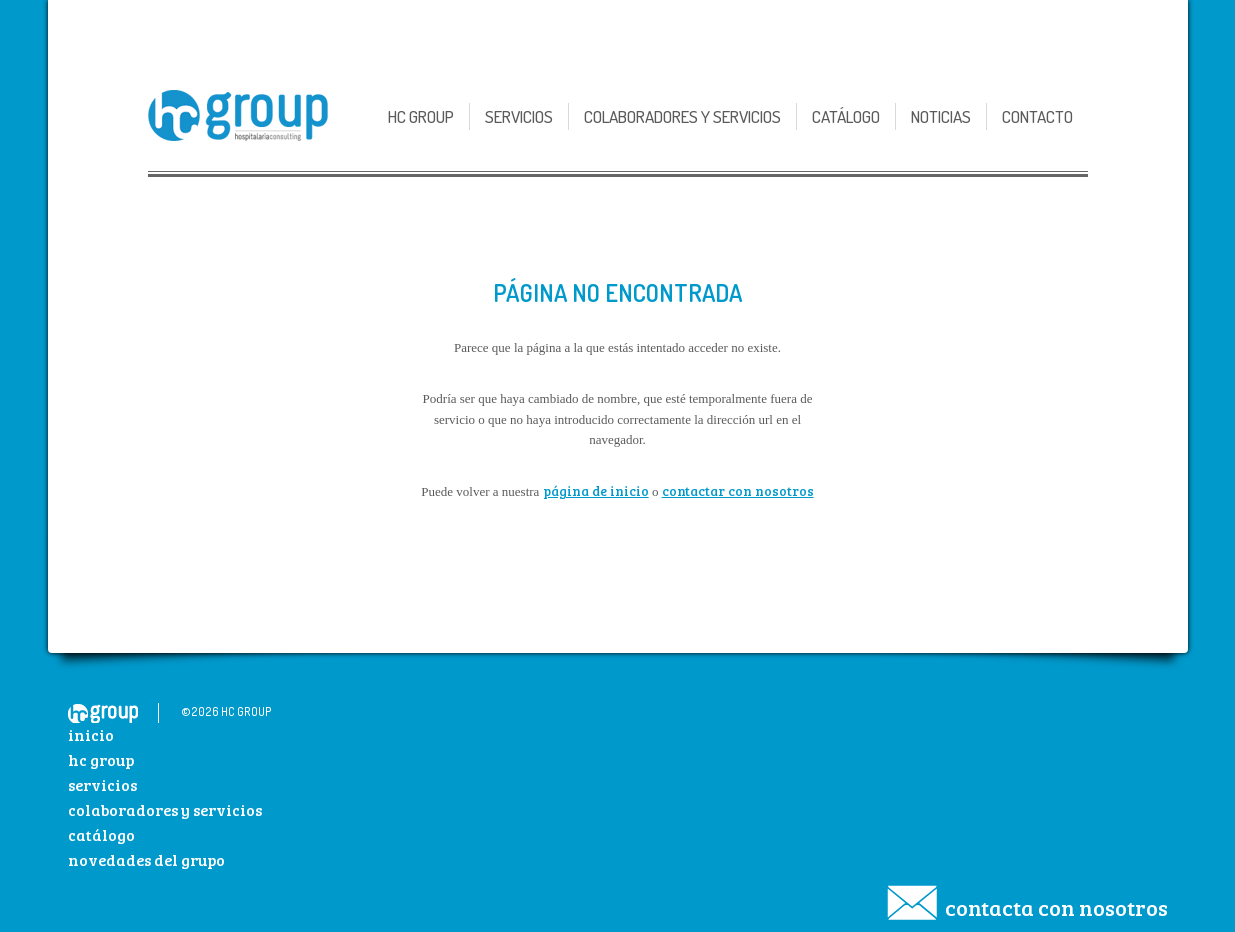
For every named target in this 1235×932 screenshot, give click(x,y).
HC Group (101, 759)
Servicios (519, 116)
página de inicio (596, 491)
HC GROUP (421, 116)
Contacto (1037, 116)
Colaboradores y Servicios (682, 116)
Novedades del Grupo (146, 859)
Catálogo (846, 116)
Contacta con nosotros (1056, 907)
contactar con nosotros (738, 491)
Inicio (91, 734)
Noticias (941, 116)
